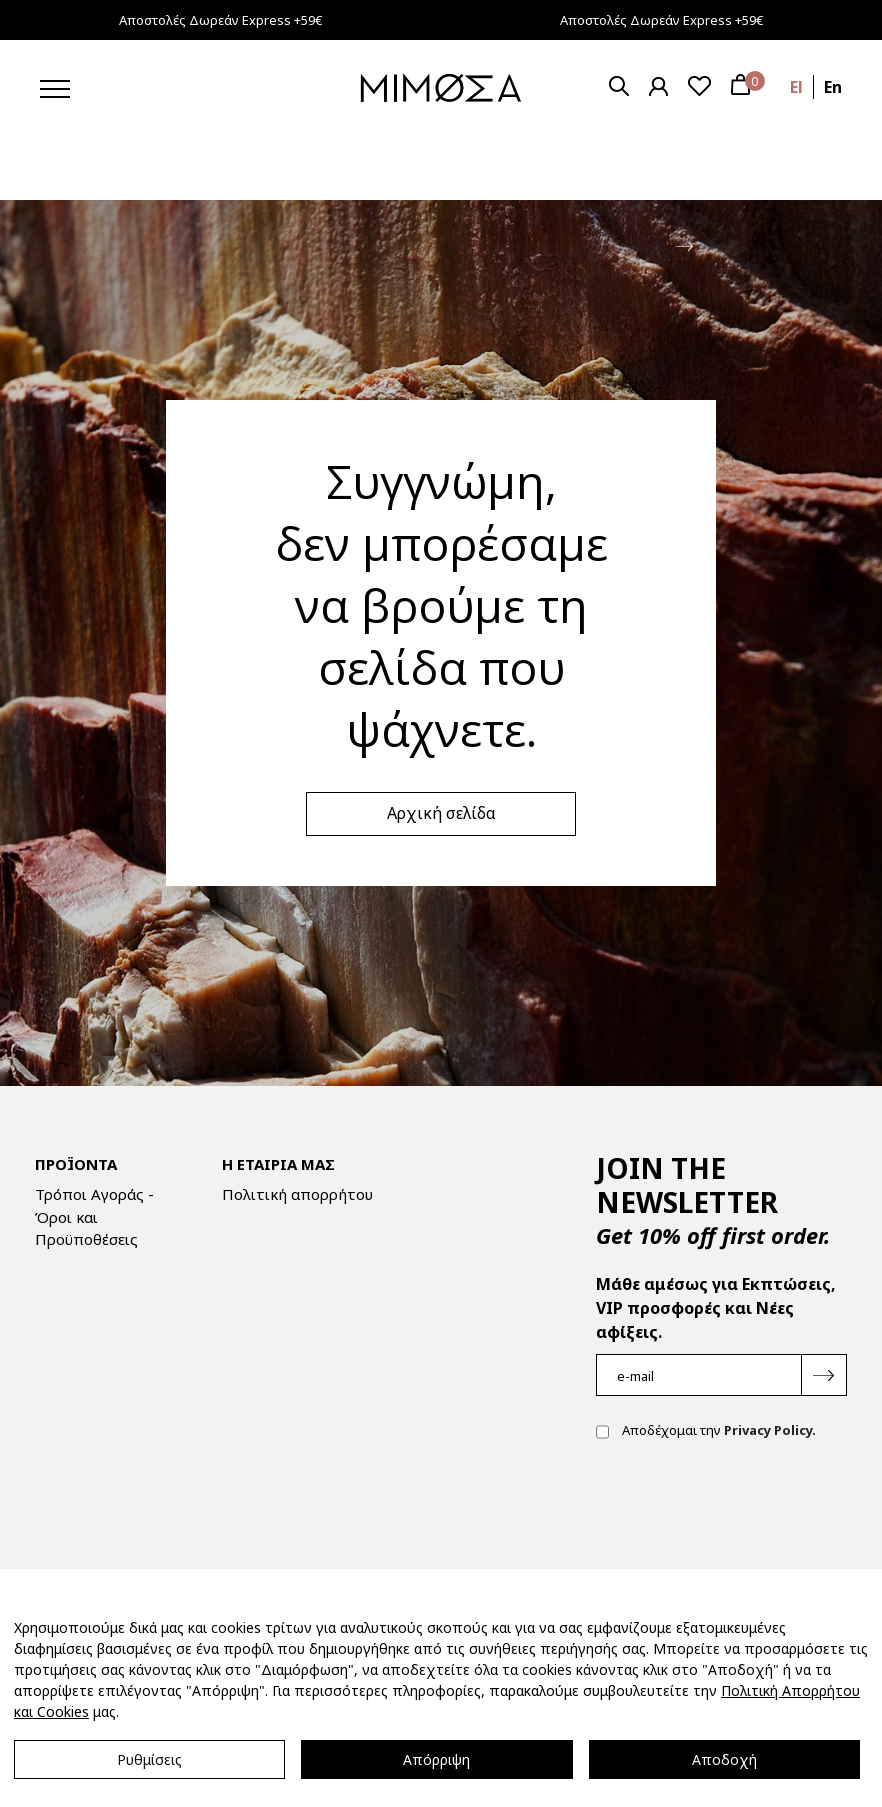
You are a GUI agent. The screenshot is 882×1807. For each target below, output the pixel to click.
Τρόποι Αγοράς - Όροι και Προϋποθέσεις (94, 1216)
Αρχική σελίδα (441, 813)
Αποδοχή (724, 1759)
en (833, 87)
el (796, 87)
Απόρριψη (436, 1759)
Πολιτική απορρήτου (297, 1194)
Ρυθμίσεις (149, 1759)
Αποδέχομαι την (706, 1432)
